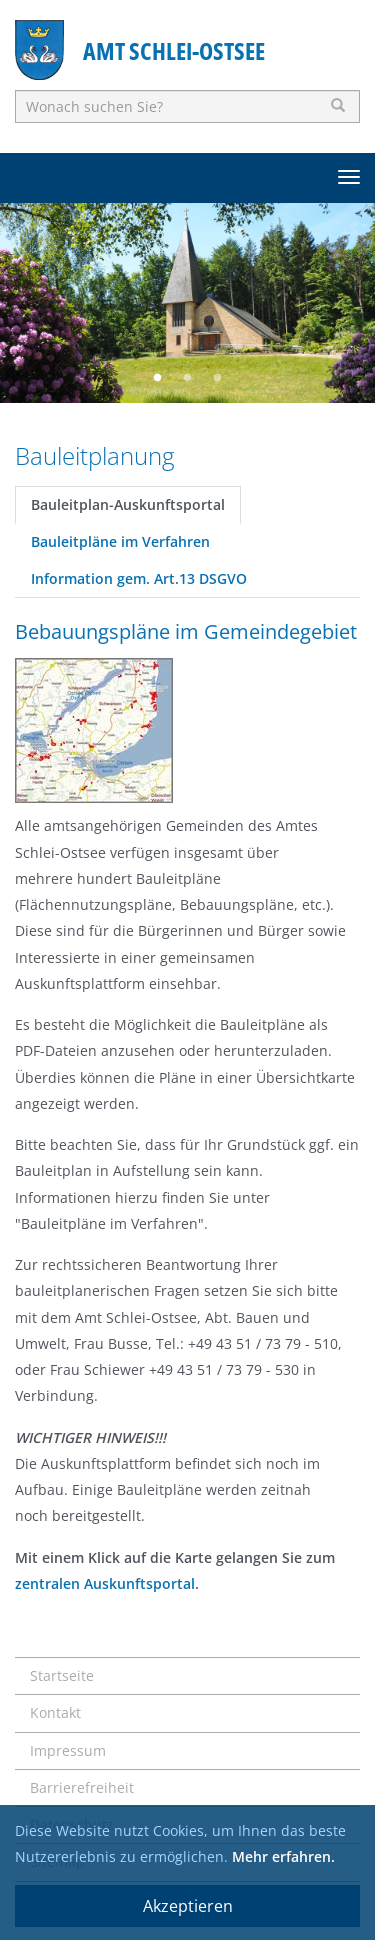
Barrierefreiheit (82, 1787)
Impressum (68, 1750)
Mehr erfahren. (283, 1856)
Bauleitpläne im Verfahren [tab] (120, 541)
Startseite (62, 1675)
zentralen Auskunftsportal (105, 1583)
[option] (187, 303)
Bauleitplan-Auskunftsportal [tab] (128, 504)
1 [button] (158, 378)
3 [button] (218, 378)
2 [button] (188, 378)
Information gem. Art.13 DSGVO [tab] (139, 578)
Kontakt (55, 1712)
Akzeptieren (188, 1906)
